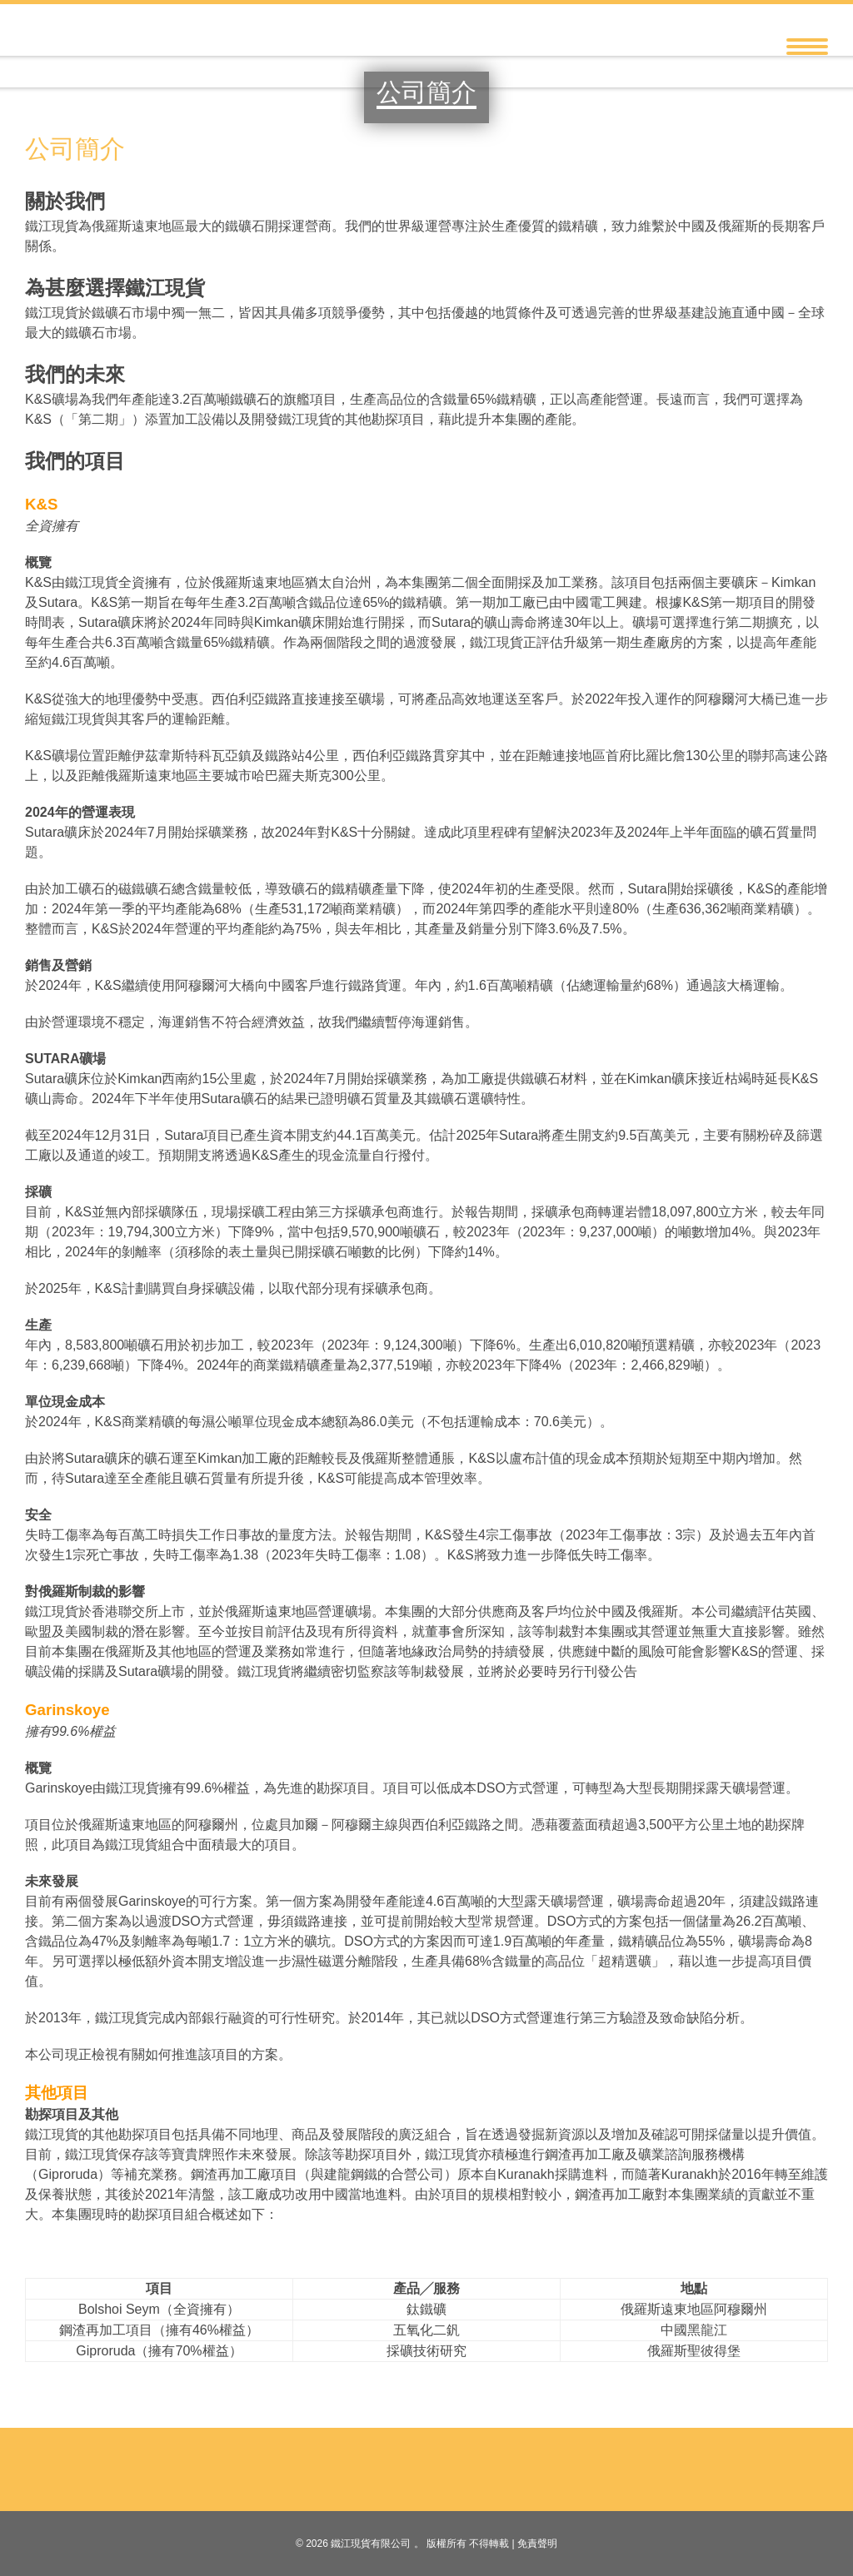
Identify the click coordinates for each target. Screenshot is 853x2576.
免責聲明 (537, 2543)
